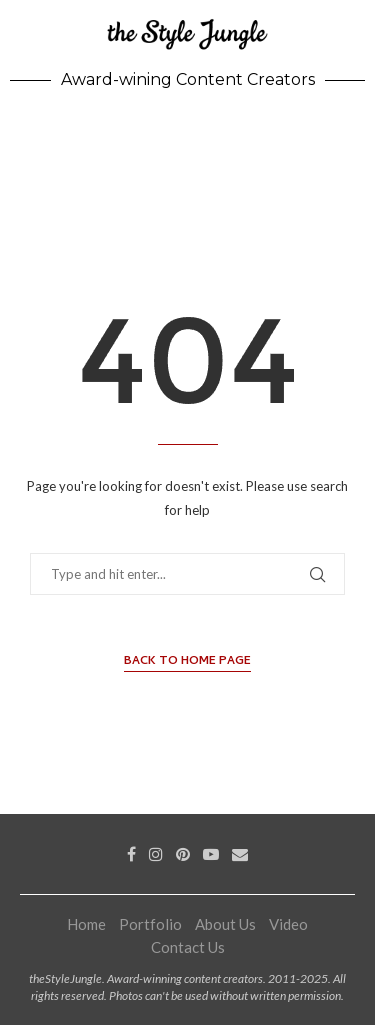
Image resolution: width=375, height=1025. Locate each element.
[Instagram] (156, 854)
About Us (225, 924)
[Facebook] (131, 854)
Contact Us (188, 947)
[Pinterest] (183, 854)
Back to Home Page (187, 662)
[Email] (240, 854)
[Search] (355, 137)
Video (288, 924)
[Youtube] (211, 854)
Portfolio (150, 924)
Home (86, 924)
